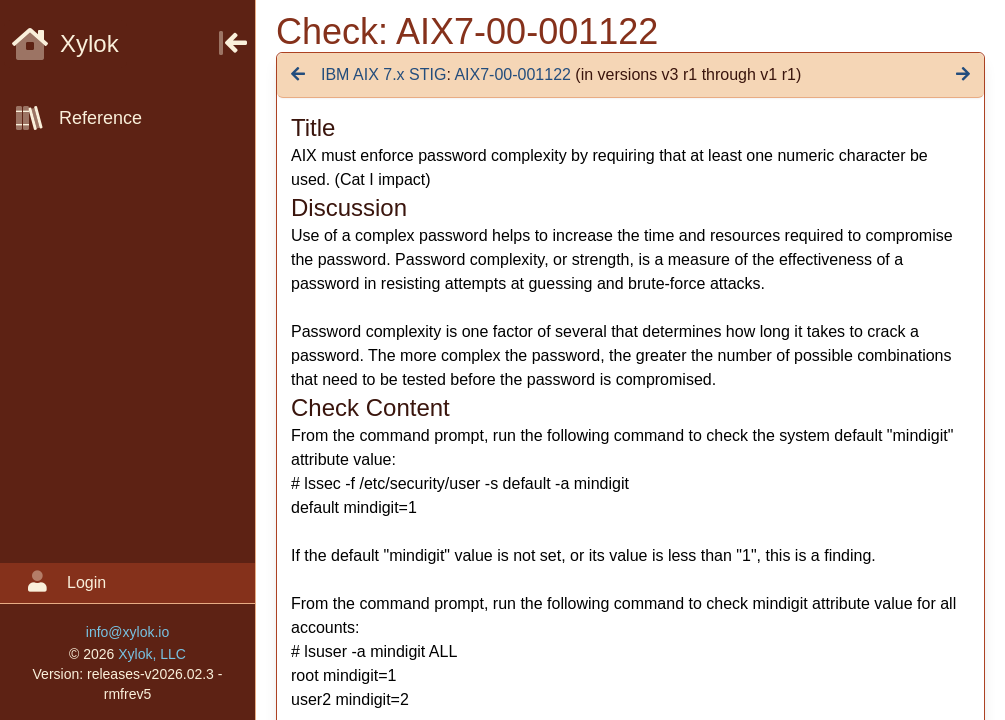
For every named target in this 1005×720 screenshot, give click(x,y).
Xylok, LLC (152, 654)
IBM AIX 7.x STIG (383, 74)
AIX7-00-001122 (512, 74)
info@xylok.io (127, 632)
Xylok (65, 43)
